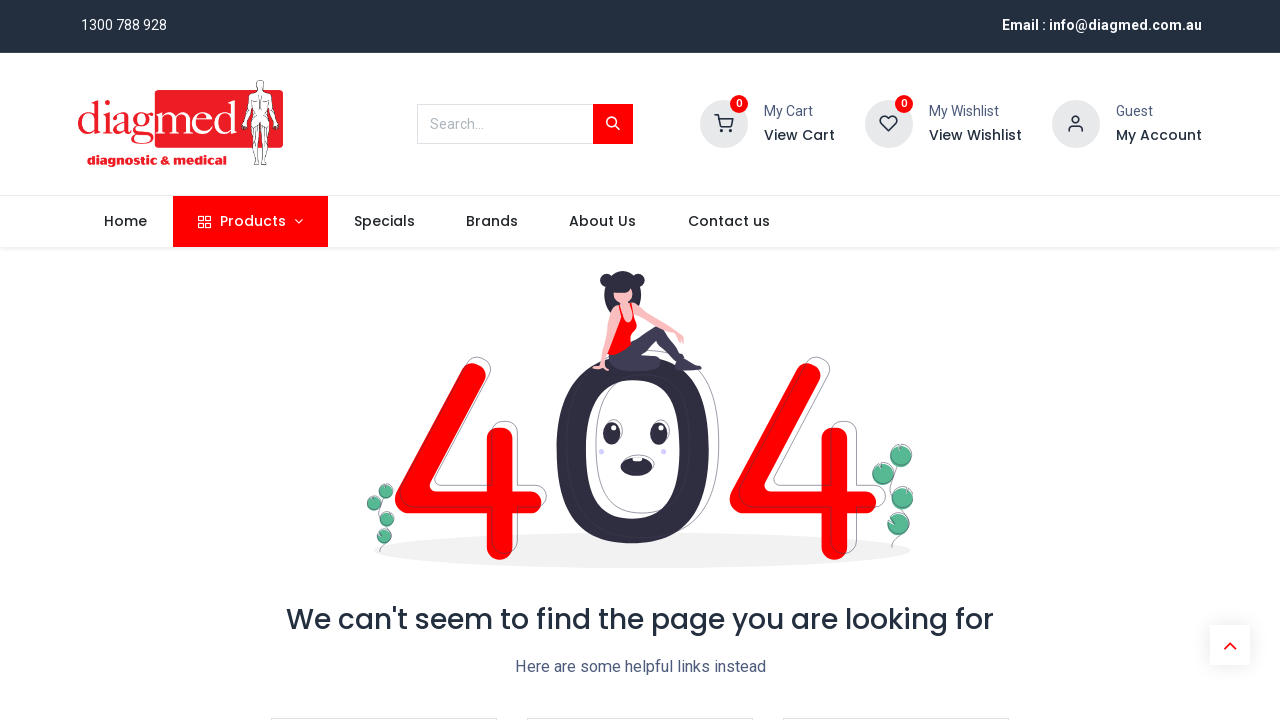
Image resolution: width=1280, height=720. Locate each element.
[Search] (613, 124)
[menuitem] (125, 222)
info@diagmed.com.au (1125, 25)
